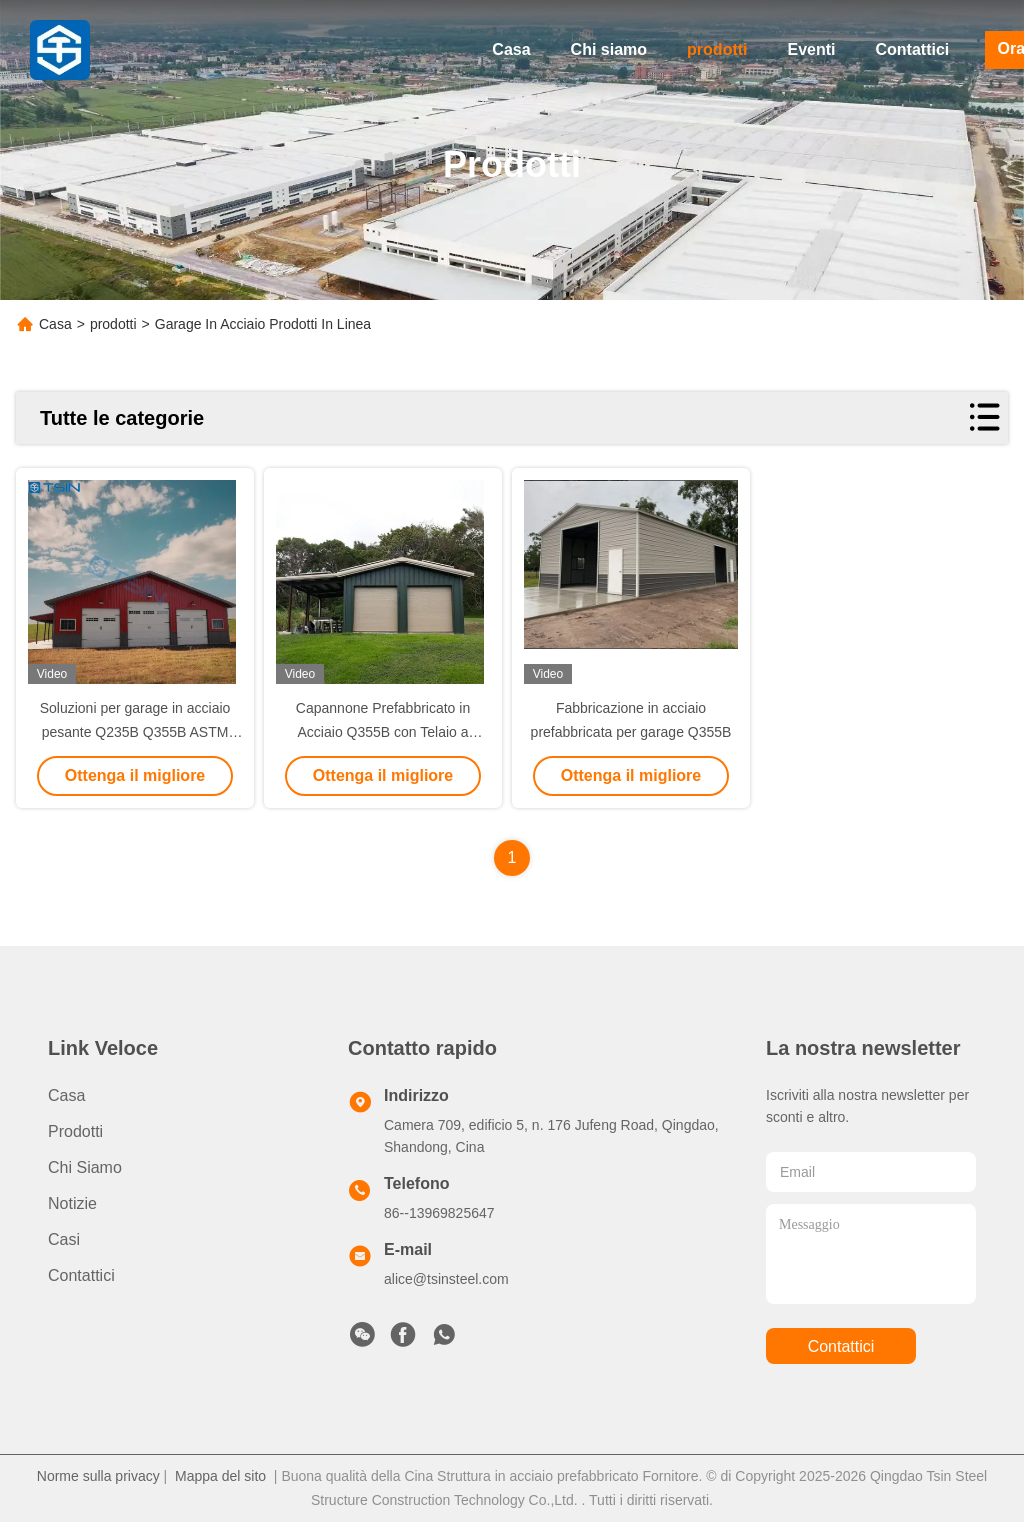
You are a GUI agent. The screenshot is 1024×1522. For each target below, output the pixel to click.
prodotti (717, 49)
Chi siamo (609, 49)
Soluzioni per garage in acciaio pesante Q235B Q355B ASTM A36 (135, 732)
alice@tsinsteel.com (446, 1279)
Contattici (913, 49)
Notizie (72, 1203)
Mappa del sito (220, 1476)
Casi (64, 1239)
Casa (511, 49)
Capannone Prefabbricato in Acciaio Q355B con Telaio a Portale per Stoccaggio (383, 732)
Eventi (812, 49)
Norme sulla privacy (98, 1476)
